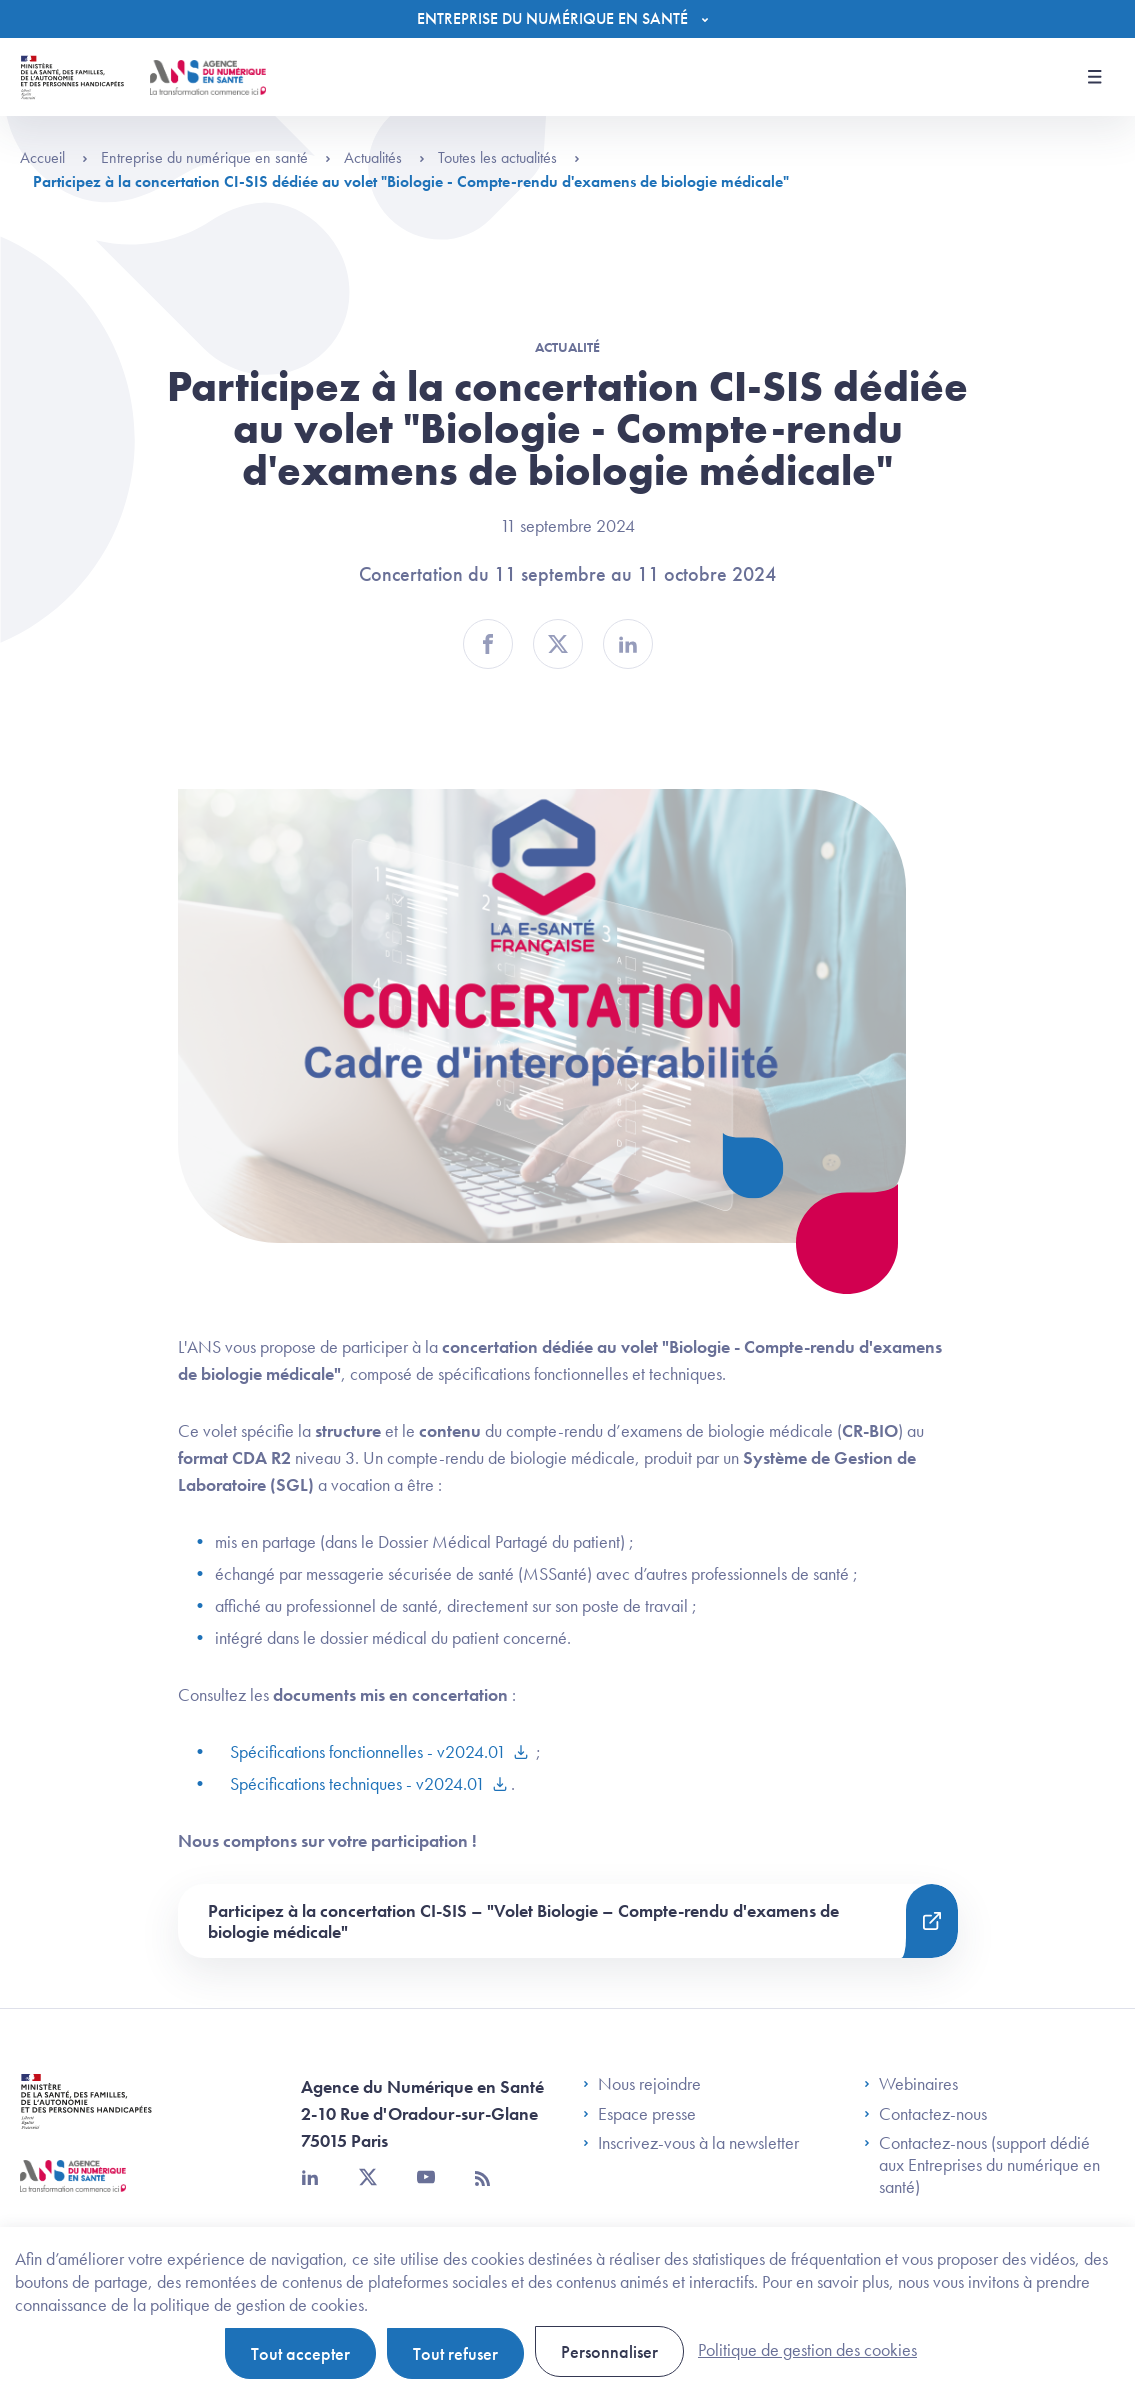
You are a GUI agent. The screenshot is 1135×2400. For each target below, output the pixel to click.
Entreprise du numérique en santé (216, 157)
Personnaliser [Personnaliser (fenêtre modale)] (609, 2351)
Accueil (54, 157)
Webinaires (911, 2084)
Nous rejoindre (642, 2084)
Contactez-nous (925, 2114)
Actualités (384, 157)
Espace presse (639, 2114)
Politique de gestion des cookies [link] (807, 2349)
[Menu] (567, 19)
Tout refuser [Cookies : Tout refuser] (455, 2353)
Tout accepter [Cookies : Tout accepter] (300, 2353)
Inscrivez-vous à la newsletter (691, 2143)
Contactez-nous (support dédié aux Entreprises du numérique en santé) (982, 2164)
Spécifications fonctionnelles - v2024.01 (368, 1751)
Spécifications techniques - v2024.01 (357, 1783)
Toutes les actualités (509, 157)
